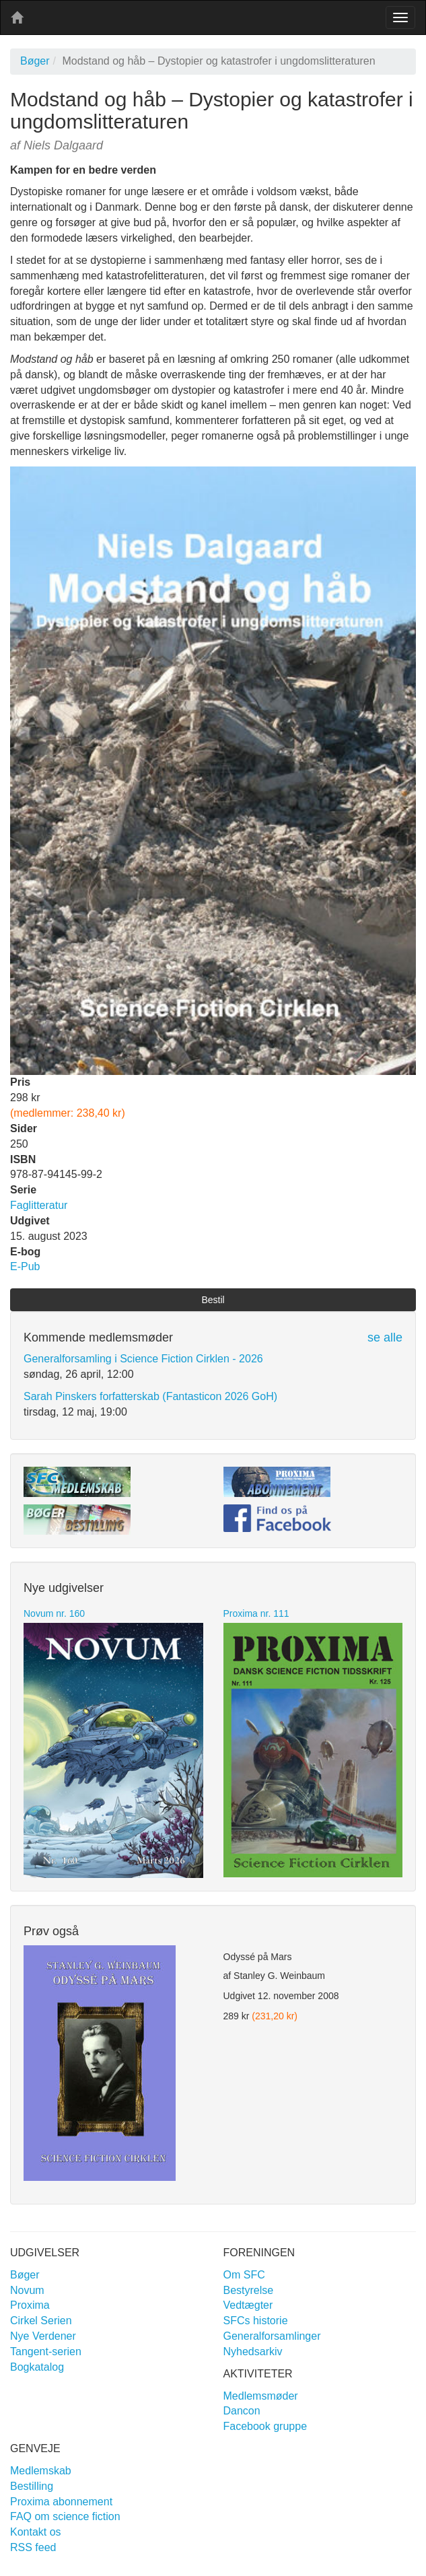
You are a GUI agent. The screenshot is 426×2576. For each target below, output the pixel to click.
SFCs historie (255, 2320)
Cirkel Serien (41, 2320)
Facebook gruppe (265, 2426)
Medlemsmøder (260, 2396)
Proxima (30, 2305)
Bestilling (31, 2486)
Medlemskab (40, 2470)
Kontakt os (35, 2532)
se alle (384, 1337)
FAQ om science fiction (65, 2516)
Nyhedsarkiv (253, 2351)
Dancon (241, 2410)
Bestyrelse (248, 2290)
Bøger (35, 61)
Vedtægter (248, 2305)
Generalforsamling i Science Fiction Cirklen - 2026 (143, 1358)
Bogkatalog (37, 2367)
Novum (27, 2290)
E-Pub (25, 1266)
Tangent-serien (45, 2351)
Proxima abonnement (61, 2501)
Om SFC (244, 2275)
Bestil (212, 1299)
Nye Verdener (43, 2336)
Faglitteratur (38, 1205)
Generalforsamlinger (272, 2336)
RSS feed (33, 2547)
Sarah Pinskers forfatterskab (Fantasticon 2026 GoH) (150, 1396)
